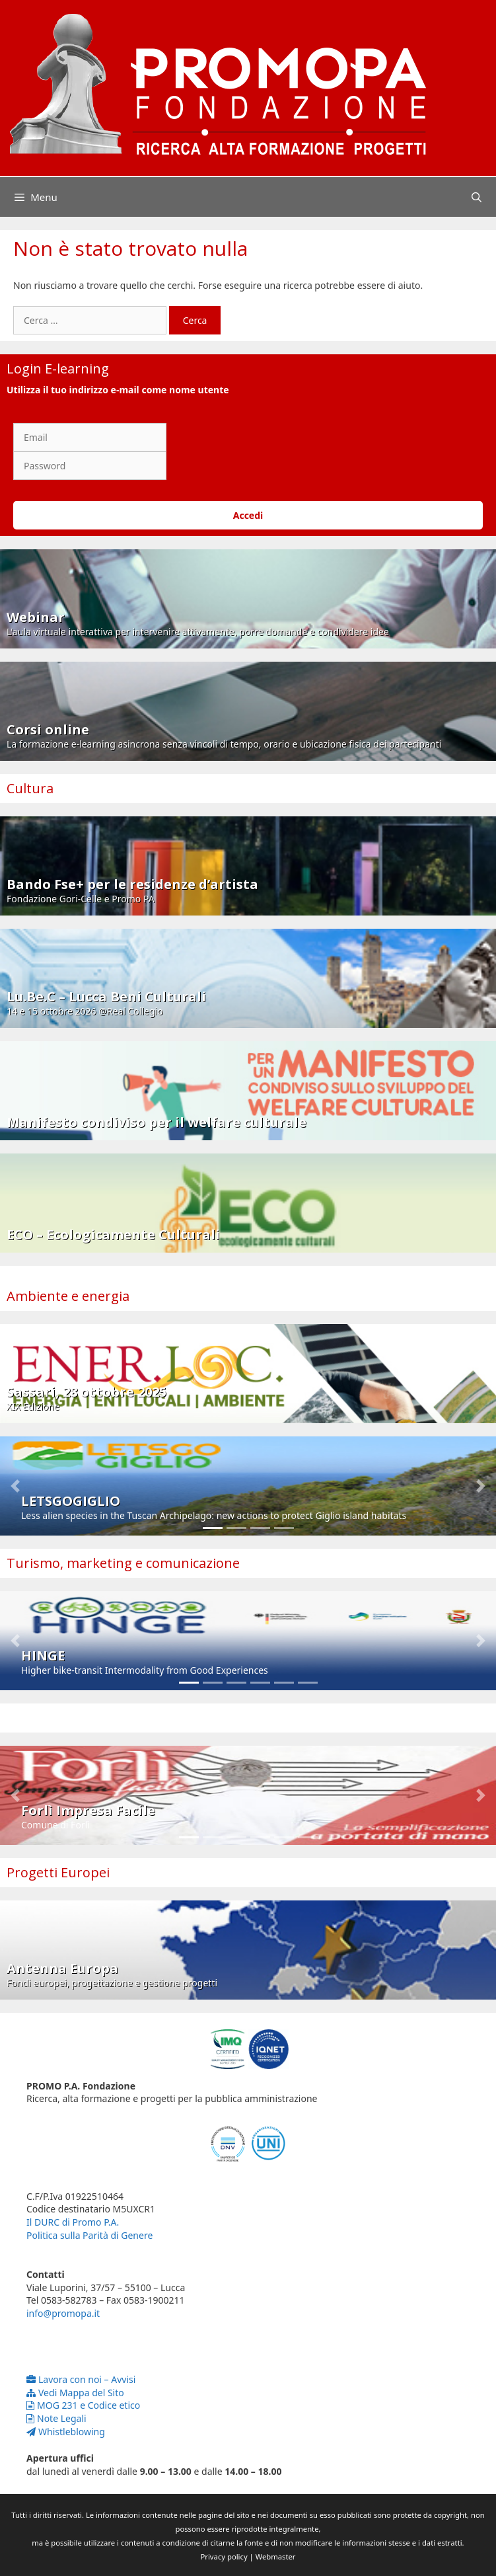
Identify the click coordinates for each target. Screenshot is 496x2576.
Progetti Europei (58, 1872)
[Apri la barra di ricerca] (476, 197)
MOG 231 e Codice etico (83, 2405)
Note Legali (56, 2418)
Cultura (30, 788)
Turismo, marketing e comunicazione (123, 1563)
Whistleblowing (65, 2431)
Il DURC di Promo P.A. (72, 2222)
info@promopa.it (63, 2313)
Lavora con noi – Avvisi (80, 2379)
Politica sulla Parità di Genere (89, 2235)
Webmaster (276, 2556)
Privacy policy (224, 2556)
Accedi (248, 515)
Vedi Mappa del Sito (75, 2392)
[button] (15, 1486)
